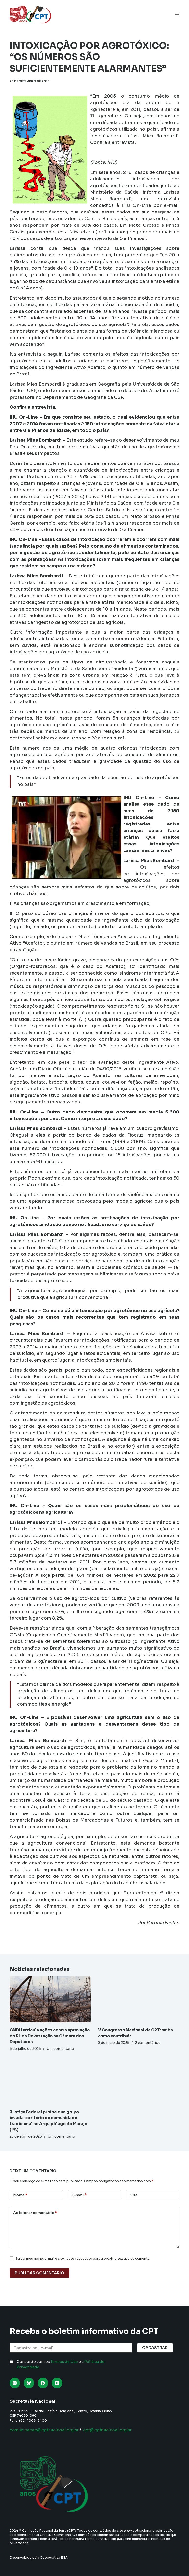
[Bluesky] (29, 2383)
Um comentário (60, 2048)
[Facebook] (43, 2383)
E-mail (79, 2195)
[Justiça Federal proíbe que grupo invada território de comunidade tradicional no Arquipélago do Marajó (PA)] (50, 2081)
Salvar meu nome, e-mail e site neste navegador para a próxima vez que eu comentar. (83, 2258)
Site (134, 2195)
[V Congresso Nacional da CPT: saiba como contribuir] (138, 1999)
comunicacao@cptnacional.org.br (48, 2430)
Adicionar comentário (35, 2213)
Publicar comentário (39, 2273)
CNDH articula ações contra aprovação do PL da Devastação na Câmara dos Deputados (50, 2035)
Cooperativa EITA (54, 2557)
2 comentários (147, 2042)
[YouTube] (57, 2383)
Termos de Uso (64, 2361)
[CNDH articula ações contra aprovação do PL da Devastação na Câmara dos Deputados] (50, 1999)
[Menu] (177, 14)
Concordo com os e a (60, 2364)
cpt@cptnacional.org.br (119, 2430)
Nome (20, 2195)
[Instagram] (15, 2383)
